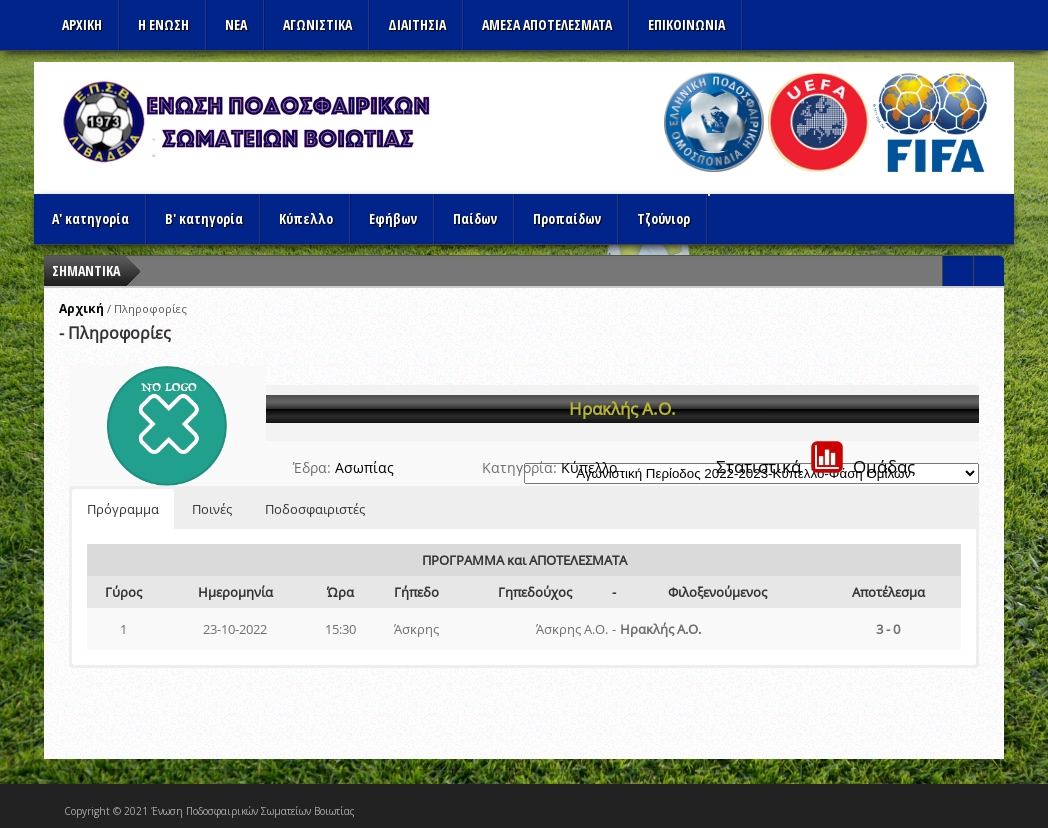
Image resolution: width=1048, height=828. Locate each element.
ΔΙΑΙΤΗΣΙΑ (417, 24)
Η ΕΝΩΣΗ (163, 24)
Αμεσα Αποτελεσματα (547, 24)
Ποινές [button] (212, 509)
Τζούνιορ (663, 218)
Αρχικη (82, 24)
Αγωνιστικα (317, 24)
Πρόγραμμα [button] (123, 509)
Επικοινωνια (686, 24)
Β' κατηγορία (204, 218)
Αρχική (81, 308)
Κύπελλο (306, 218)
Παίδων (475, 218)
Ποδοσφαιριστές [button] (315, 509)
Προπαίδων (567, 218)
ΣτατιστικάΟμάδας (815, 466)
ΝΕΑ (236, 24)
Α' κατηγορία (90, 218)
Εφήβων (393, 218)
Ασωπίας (364, 467)
